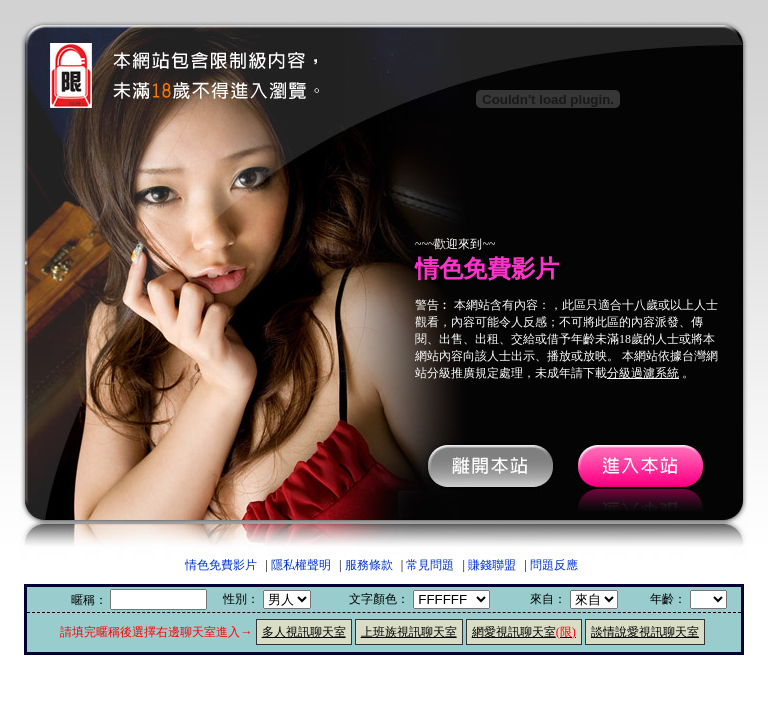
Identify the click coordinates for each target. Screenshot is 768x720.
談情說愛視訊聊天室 (645, 632)
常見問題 (430, 565)
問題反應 (554, 565)
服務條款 (369, 565)
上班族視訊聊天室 (409, 632)
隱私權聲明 (301, 565)
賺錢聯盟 (492, 565)
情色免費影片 (221, 565)
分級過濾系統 (643, 373)
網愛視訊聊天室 (524, 632)
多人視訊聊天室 (304, 632)
